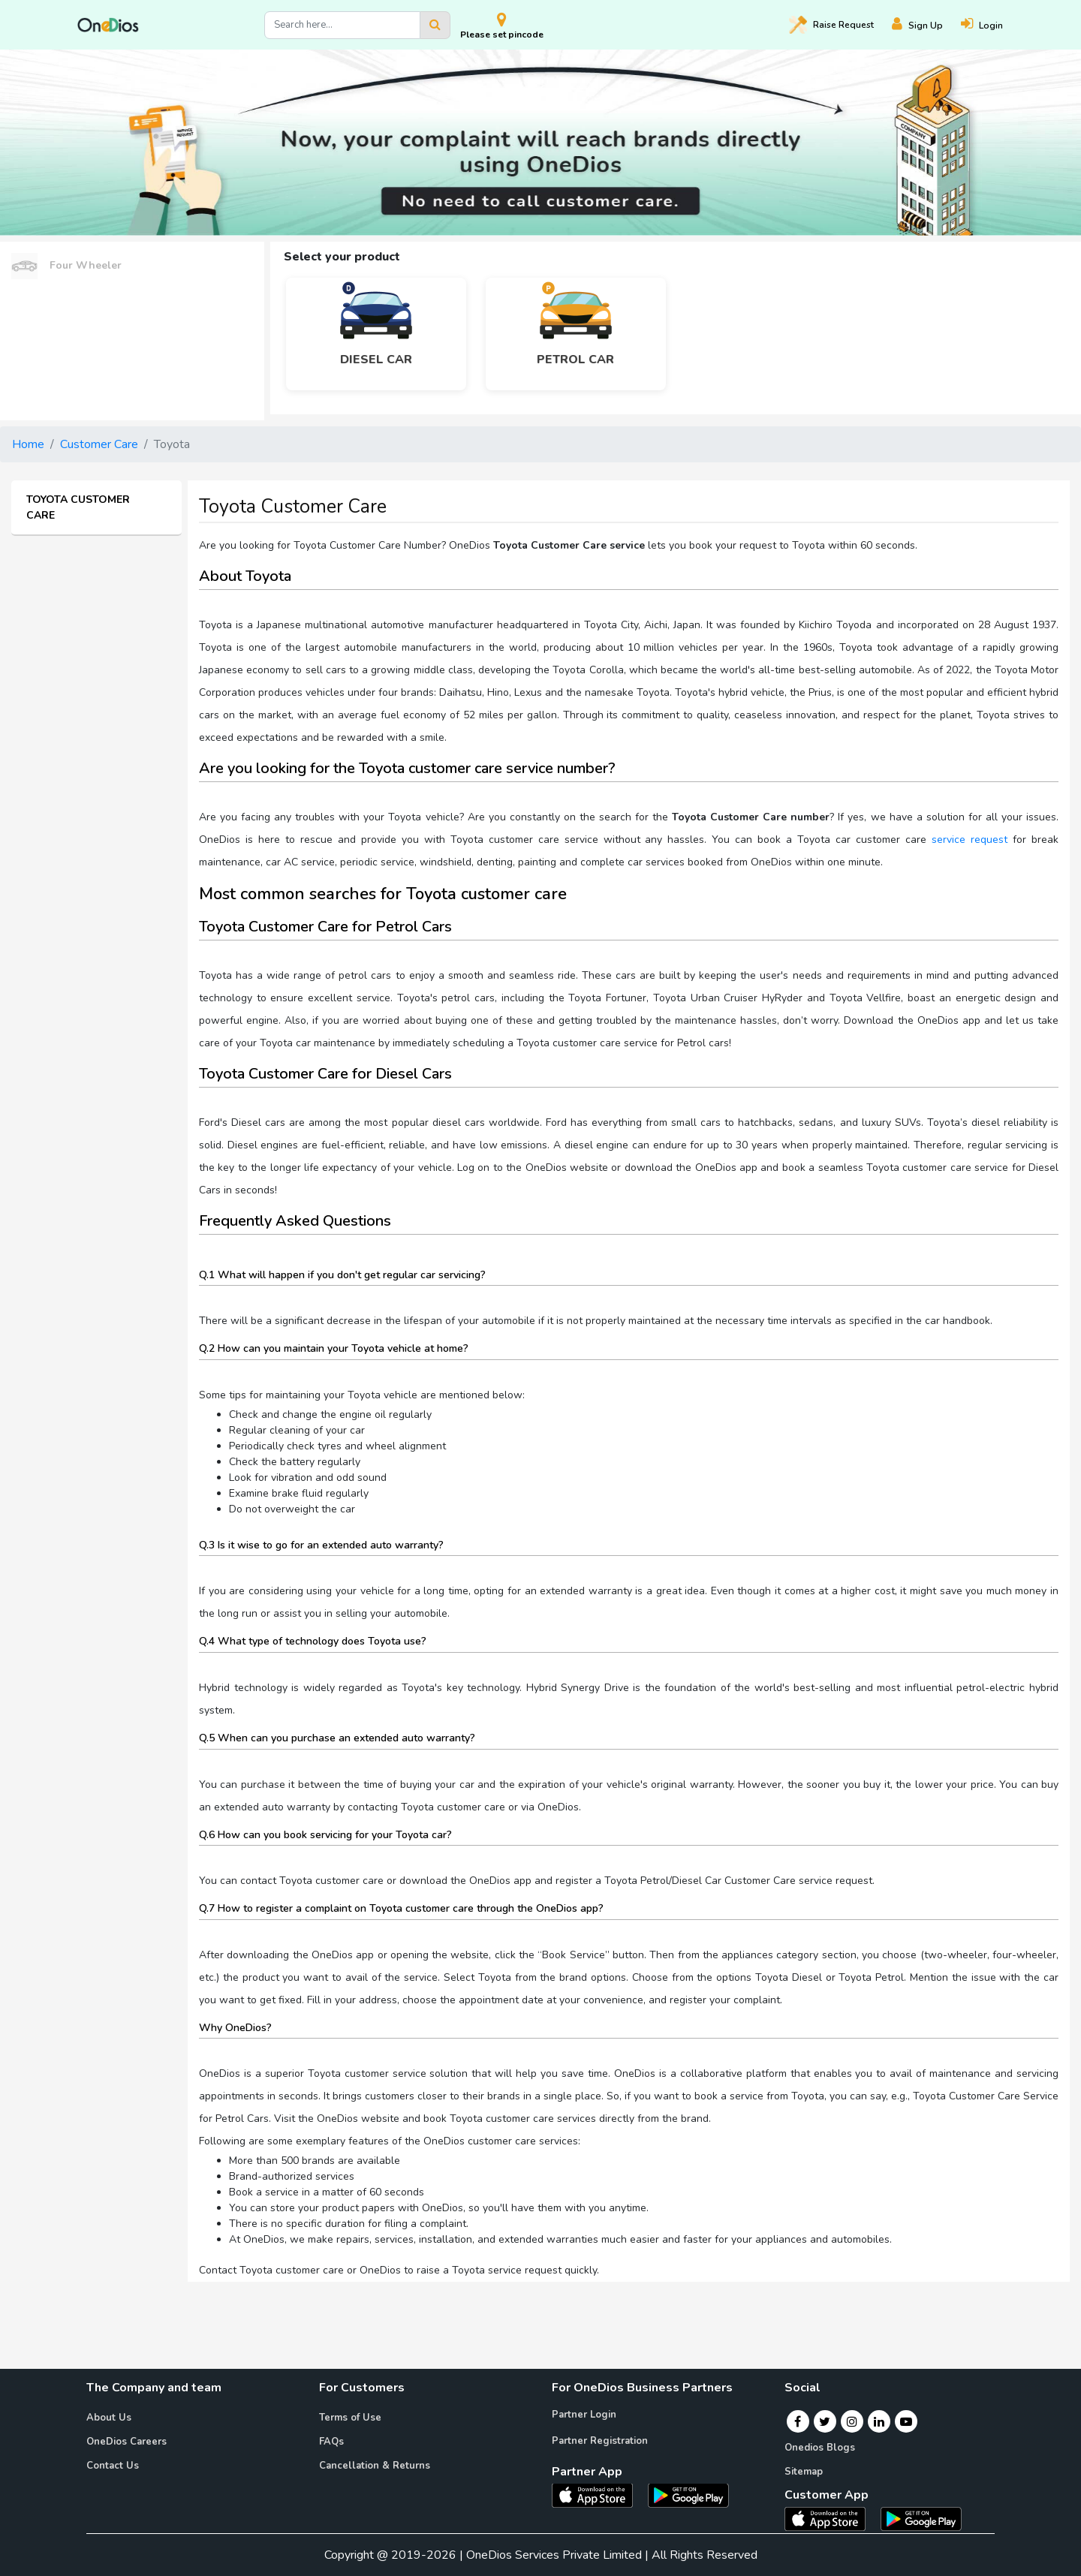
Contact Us (112, 2465)
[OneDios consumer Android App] (921, 2518)
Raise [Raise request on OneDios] (831, 25)
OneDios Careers (126, 2441)
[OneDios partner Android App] (688, 2494)
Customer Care (99, 444)
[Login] (991, 25)
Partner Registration (600, 2441)
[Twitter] (824, 2421)
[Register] (926, 25)
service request (969, 839)
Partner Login (584, 2414)
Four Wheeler (66, 266)
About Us (108, 2417)
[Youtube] (906, 2421)
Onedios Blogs (819, 2447)
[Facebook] (797, 2421)
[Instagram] (852, 2421)
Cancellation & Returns (374, 2465)
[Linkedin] (879, 2421)
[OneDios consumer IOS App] (831, 2518)
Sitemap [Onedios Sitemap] (803, 2471)
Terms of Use (350, 2417)
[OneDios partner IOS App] (598, 2494)
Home (28, 444)
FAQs (331, 2441)
